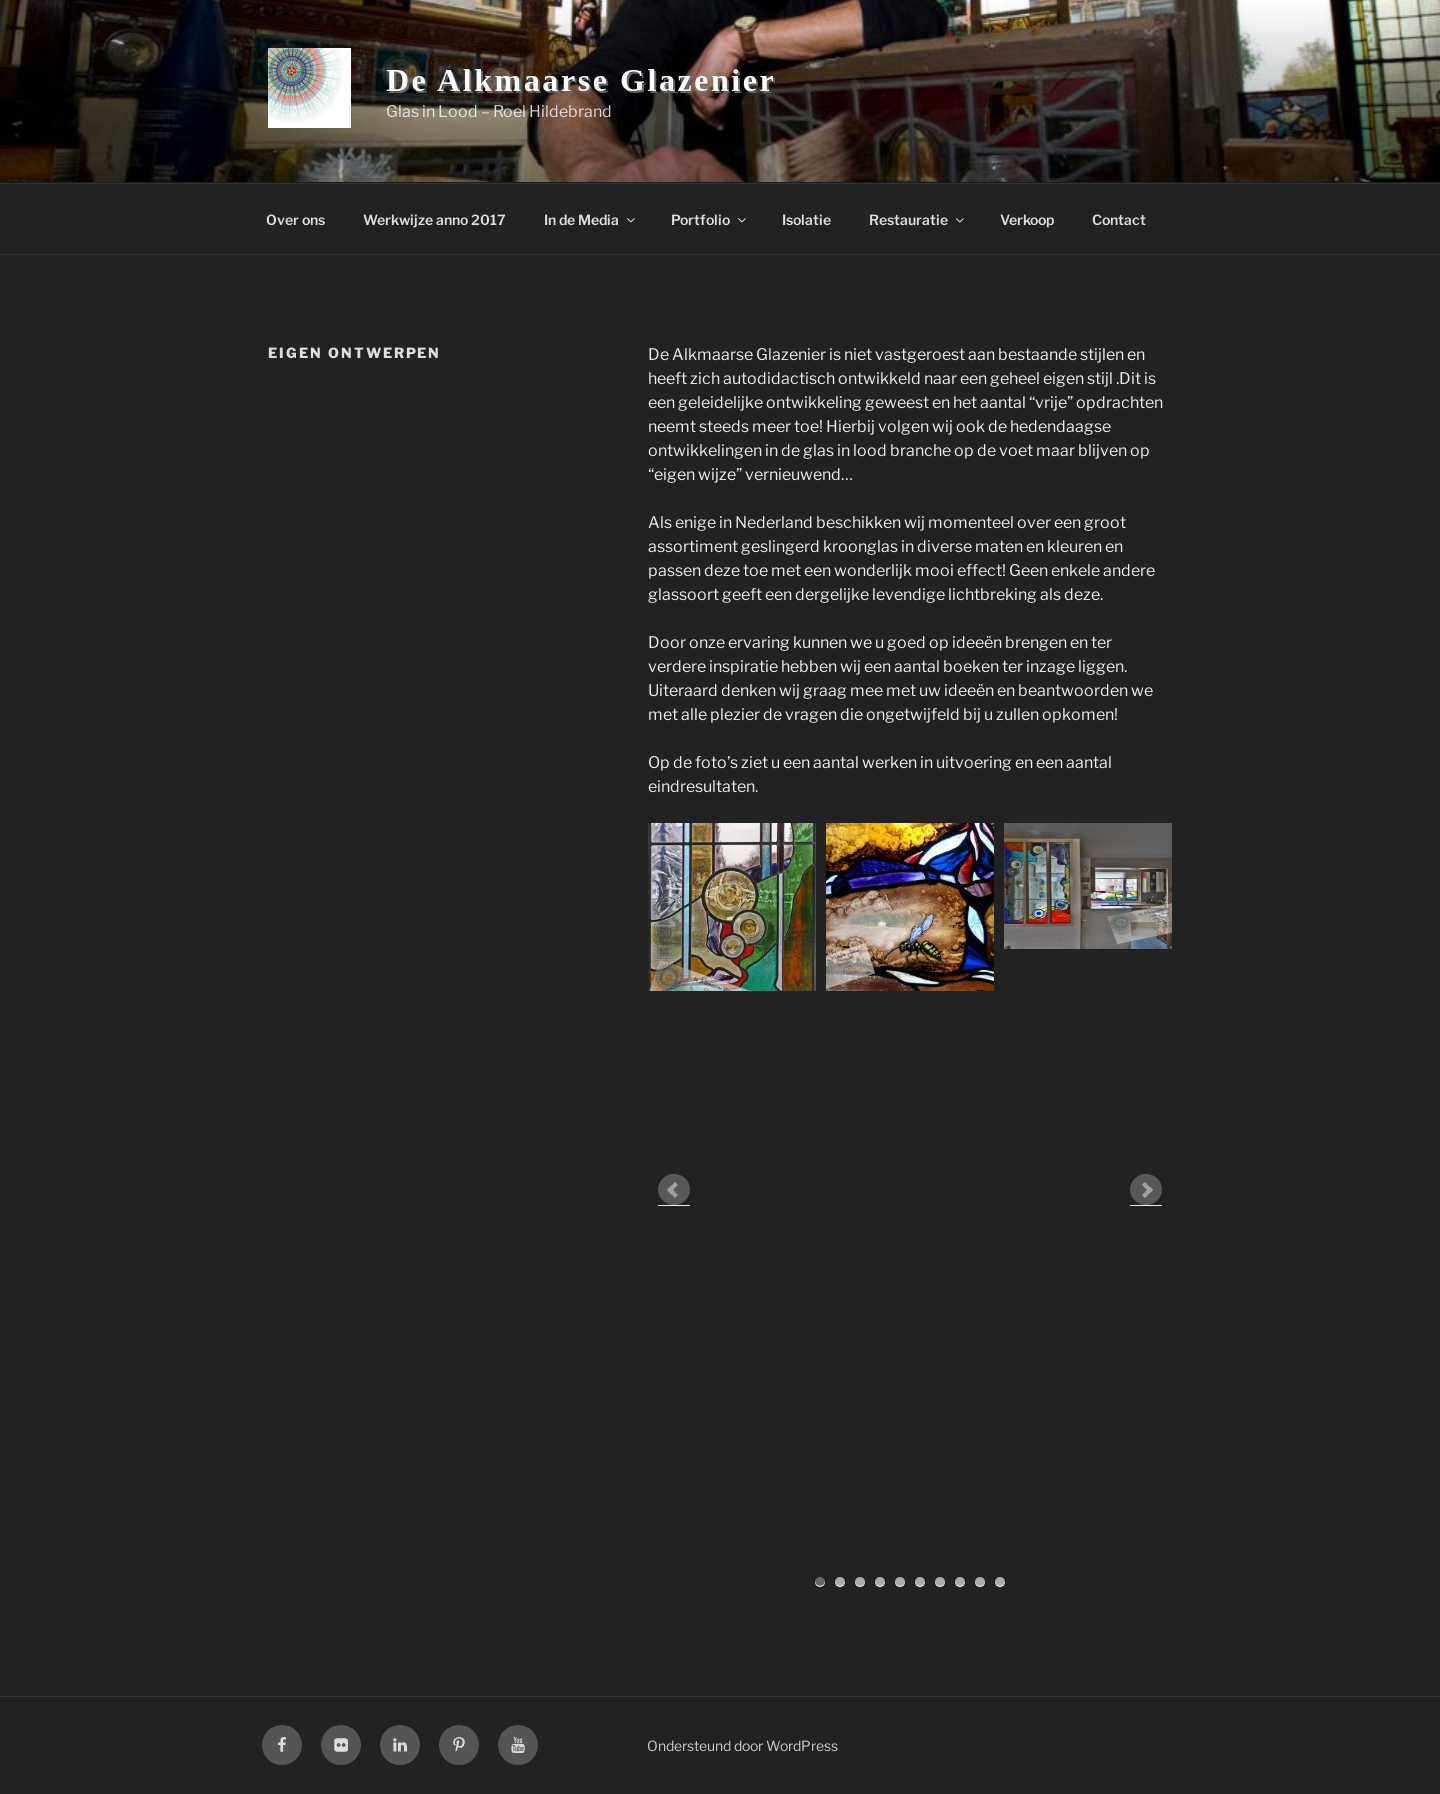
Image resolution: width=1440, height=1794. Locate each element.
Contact (1119, 219)
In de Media (591, 219)
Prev (674, 1190)
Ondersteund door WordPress (742, 1745)
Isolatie (806, 219)
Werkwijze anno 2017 (434, 219)
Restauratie (918, 219)
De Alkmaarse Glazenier (581, 80)
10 (1000, 1582)
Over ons (295, 219)
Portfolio (710, 219)
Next (1146, 1190)
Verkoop (1027, 219)
